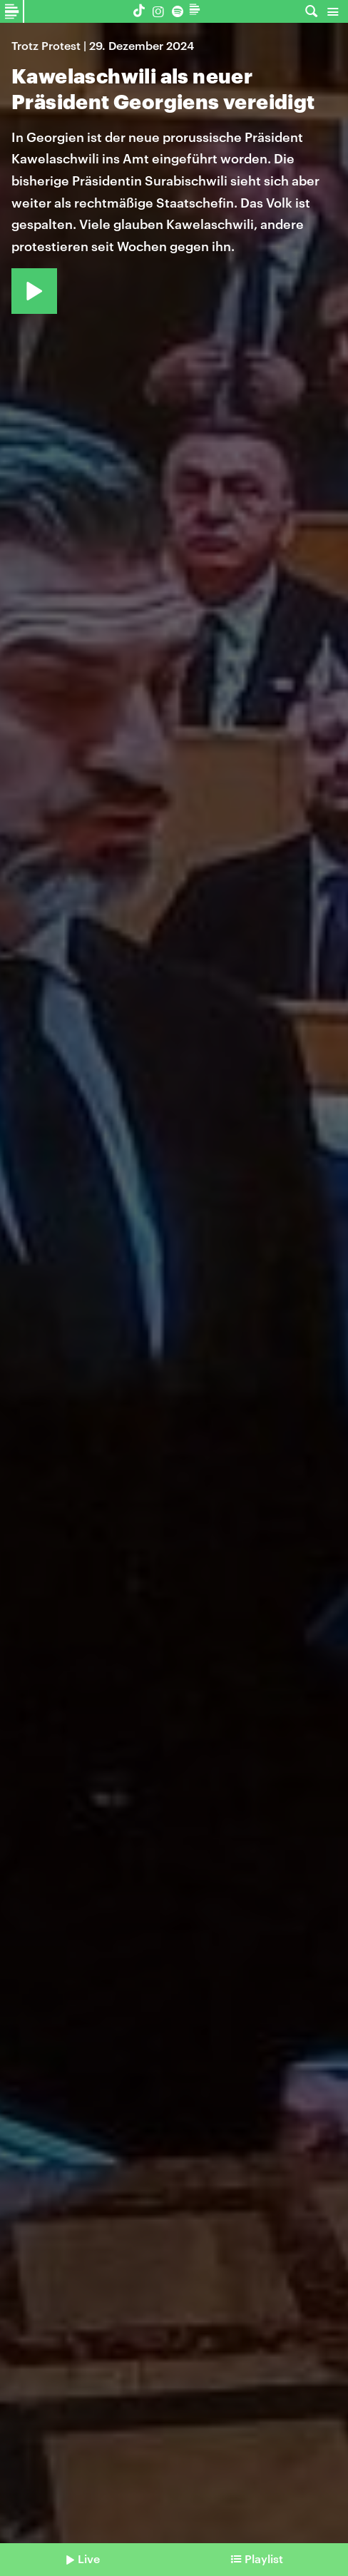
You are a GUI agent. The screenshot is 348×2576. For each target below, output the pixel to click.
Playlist (264, 2558)
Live (89, 2558)
